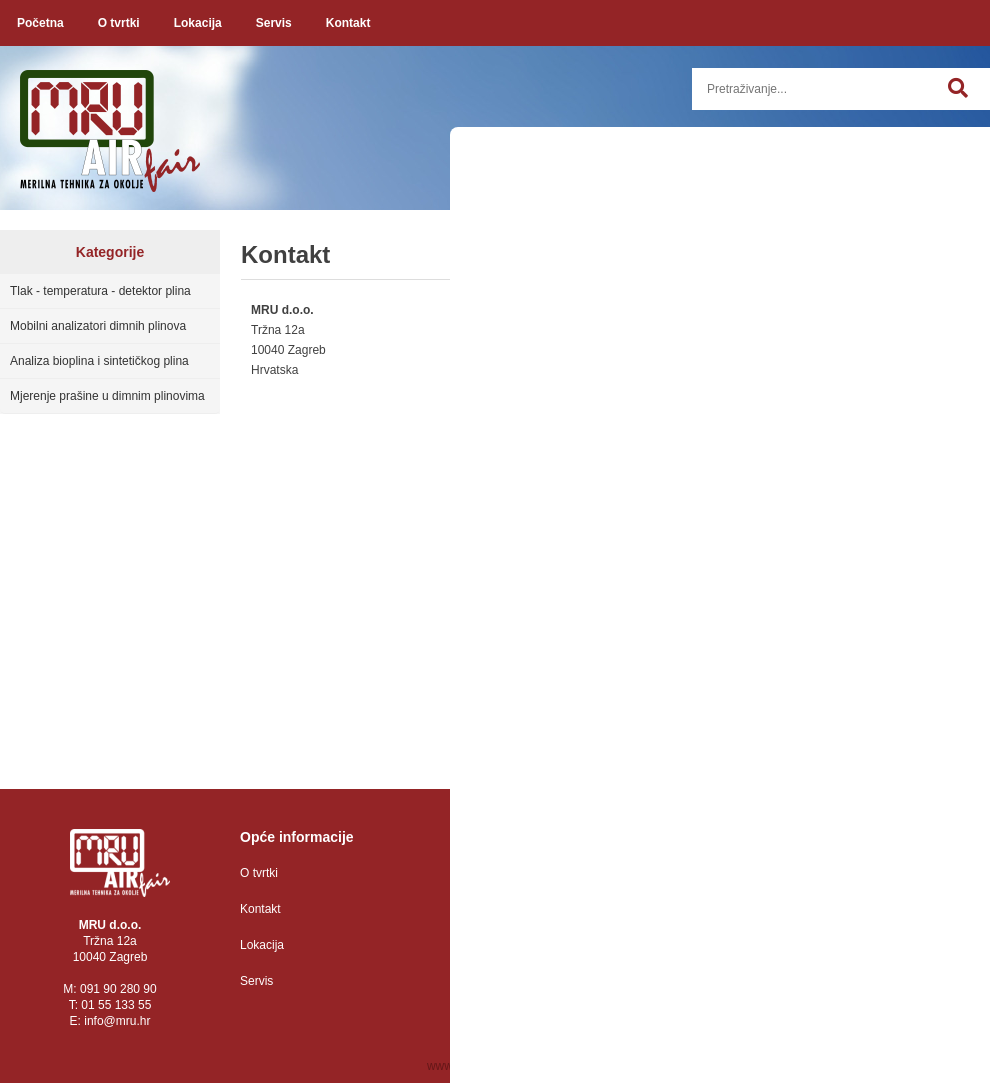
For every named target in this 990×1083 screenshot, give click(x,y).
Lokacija (198, 23)
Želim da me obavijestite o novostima (807, 683)
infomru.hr (117, 1021)
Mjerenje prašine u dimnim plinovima (107, 396)
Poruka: (829, 578)
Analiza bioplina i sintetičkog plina (99, 361)
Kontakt (348, 23)
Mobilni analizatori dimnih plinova (98, 326)
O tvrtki (119, 23)
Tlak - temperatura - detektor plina (100, 291)
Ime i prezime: (716, 355)
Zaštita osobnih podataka (537, 873)
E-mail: (697, 428)
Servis (274, 23)
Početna (40, 23)
